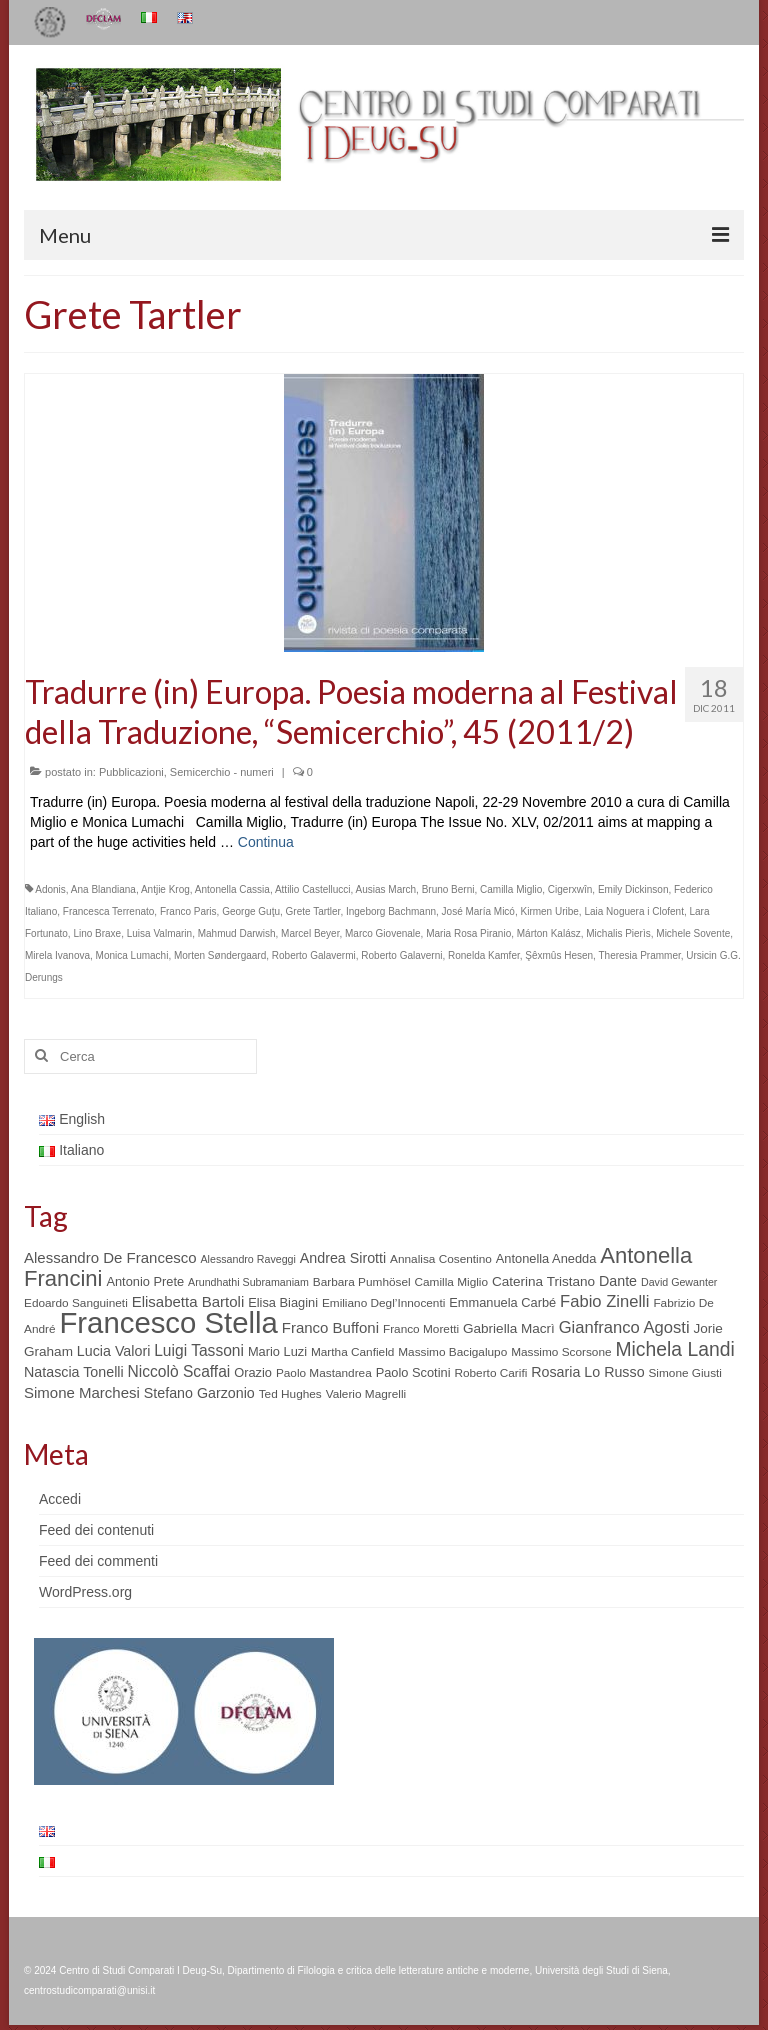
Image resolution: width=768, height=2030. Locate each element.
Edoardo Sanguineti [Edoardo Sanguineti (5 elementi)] (76, 1303)
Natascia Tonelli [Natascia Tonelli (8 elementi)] (74, 1372)
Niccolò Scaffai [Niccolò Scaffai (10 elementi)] (179, 1371)
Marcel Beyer (310, 933)
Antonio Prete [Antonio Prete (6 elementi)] (145, 1281)
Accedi (60, 1499)
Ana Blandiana (103, 889)
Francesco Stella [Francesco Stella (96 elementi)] (168, 1322)
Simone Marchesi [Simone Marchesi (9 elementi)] (82, 1392)
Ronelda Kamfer (484, 955)
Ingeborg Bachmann (391, 911)
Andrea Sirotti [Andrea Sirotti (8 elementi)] (343, 1258)
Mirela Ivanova (57, 955)
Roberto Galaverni (401, 955)
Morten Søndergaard (220, 955)
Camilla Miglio (511, 889)
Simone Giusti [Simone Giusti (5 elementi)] (685, 1373)
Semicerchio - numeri (222, 772)
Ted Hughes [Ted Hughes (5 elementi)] (290, 1394)
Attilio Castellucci (313, 889)
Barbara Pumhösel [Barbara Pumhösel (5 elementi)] (362, 1282)
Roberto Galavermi (314, 955)
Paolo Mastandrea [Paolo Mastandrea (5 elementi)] (324, 1373)
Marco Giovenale (383, 933)
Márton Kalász (549, 933)
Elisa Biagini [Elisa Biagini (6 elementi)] (283, 1302)
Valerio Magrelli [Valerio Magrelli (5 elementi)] (366, 1394)
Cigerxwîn (570, 889)
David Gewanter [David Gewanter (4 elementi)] (679, 1282)
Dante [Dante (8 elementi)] (618, 1281)
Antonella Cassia (232, 889)
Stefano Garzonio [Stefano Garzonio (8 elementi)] (199, 1393)
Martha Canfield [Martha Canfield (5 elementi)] (352, 1352)
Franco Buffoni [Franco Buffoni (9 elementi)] (330, 1327)
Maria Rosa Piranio (468, 933)
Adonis (50, 889)
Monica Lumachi (132, 955)
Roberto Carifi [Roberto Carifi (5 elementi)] (490, 1373)
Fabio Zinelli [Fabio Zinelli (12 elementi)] (604, 1301)
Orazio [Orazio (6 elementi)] (253, 1372)
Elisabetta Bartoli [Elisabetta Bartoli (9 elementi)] (188, 1301)
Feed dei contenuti (96, 1530)
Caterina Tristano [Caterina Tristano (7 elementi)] (543, 1281)
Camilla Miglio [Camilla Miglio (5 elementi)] (452, 1282)
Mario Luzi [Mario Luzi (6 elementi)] (277, 1351)
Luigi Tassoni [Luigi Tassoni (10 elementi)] (199, 1350)
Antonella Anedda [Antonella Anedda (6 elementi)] (546, 1258)
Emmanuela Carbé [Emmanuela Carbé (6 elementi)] (502, 1302)
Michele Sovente (693, 933)
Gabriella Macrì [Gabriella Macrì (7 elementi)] (509, 1328)
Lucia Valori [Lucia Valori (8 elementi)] (113, 1351)
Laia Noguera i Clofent (634, 911)
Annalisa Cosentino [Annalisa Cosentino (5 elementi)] (441, 1259)
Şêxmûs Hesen (559, 955)
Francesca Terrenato (109, 911)
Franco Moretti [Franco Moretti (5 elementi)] (421, 1329)
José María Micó (478, 911)
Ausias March (386, 889)
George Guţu (251, 911)
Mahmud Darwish (237, 933)
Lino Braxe (97, 933)
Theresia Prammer (640, 955)
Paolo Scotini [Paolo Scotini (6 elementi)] (413, 1372)
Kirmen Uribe (550, 911)
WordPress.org (85, 1592)
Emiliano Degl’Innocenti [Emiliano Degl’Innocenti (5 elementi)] (383, 1303)
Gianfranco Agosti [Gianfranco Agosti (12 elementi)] (624, 1327)
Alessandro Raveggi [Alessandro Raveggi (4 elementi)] (247, 1259)
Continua (266, 842)
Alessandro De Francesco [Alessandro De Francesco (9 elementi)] (110, 1257)
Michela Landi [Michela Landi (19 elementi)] (674, 1349)
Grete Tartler (313, 911)
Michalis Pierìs (618, 933)
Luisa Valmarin (159, 933)
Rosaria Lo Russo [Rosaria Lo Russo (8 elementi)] (587, 1372)
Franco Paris (188, 911)
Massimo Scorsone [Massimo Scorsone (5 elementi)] (561, 1352)
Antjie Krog (165, 889)
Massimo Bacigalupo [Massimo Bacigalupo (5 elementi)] (452, 1352)
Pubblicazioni (131, 772)
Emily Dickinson (633, 889)
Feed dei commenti (98, 1561)
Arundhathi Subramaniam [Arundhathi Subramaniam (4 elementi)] (248, 1282)
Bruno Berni (448, 889)
